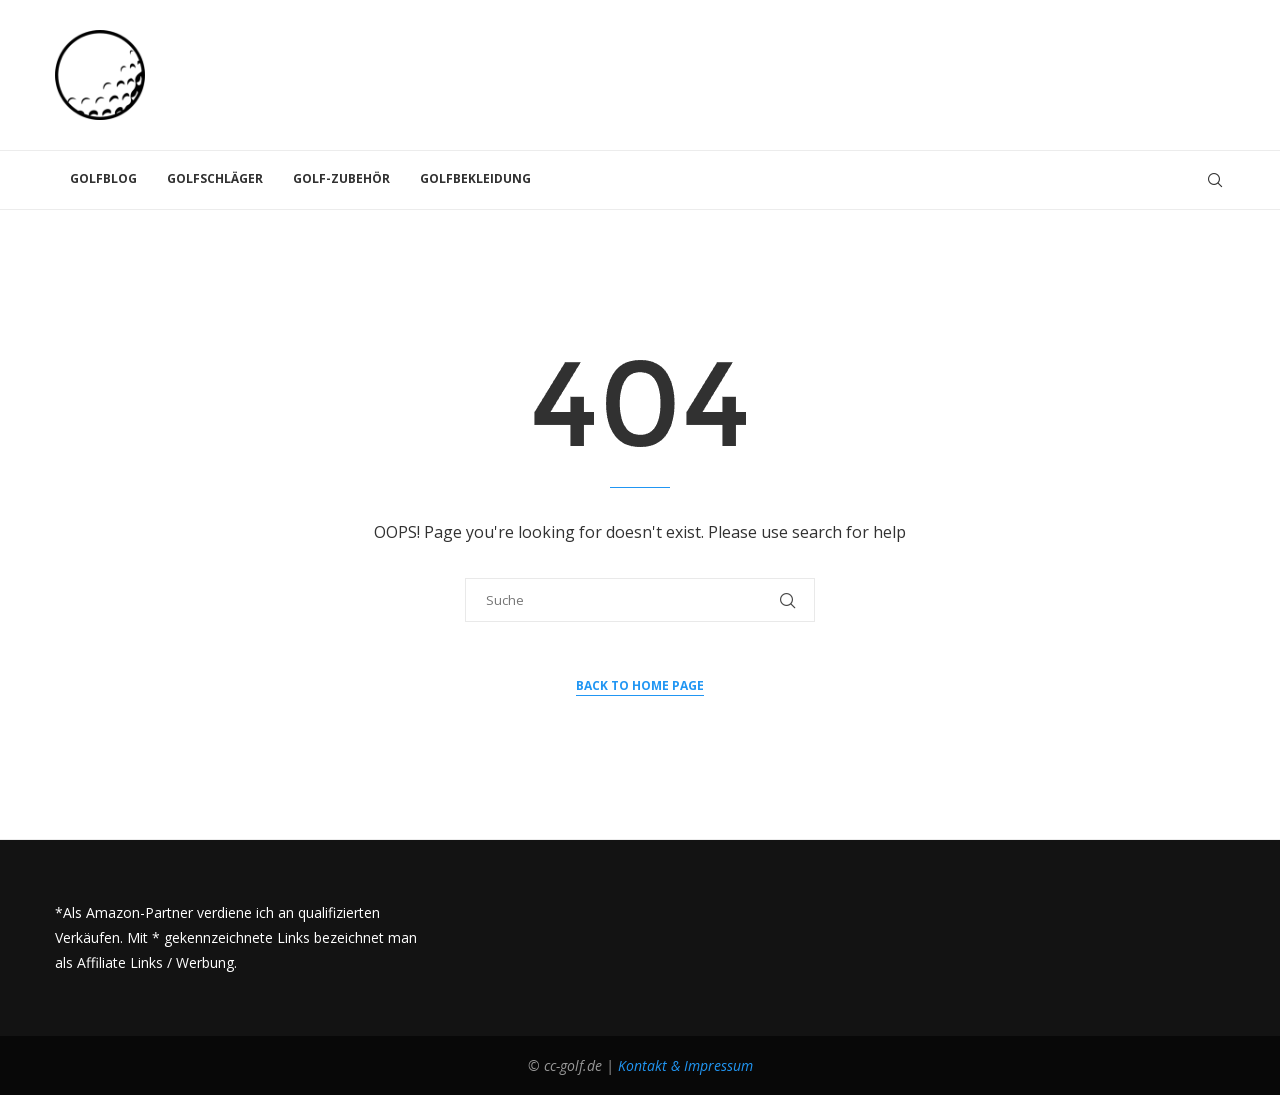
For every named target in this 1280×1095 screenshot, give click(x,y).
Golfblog (103, 178)
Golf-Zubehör (341, 178)
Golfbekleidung (475, 178)
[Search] (1215, 180)
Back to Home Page (640, 685)
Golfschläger (215, 178)
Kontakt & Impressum (685, 1065)
